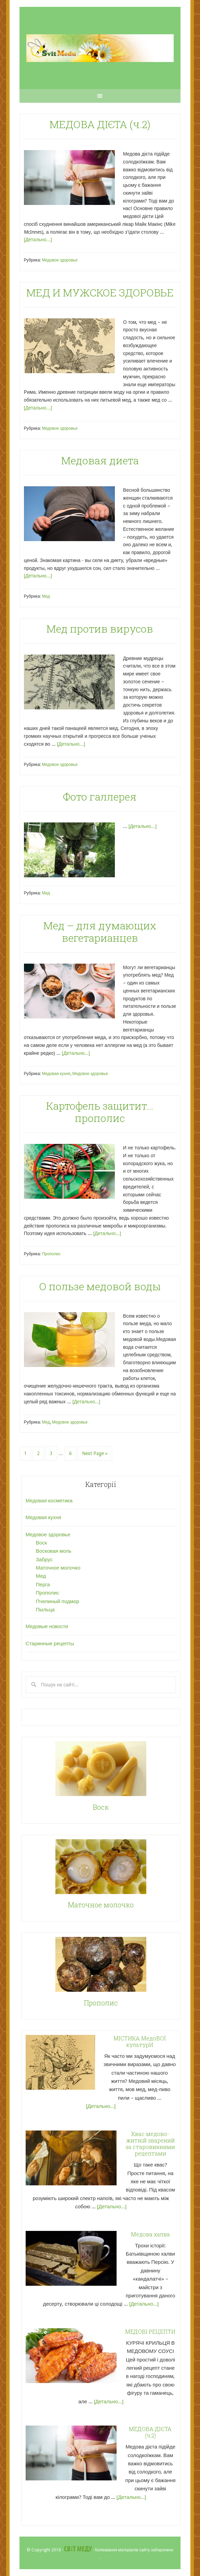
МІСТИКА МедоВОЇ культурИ (139, 2041)
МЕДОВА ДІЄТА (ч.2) (100, 124)
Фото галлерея (100, 796)
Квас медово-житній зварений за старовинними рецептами (150, 2143)
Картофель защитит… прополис (100, 1112)
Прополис (51, 1254)
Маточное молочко (58, 1568)
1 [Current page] (25, 1453)
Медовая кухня (56, 1073)
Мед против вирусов (99, 628)
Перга (43, 1585)
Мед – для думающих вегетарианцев (99, 931)
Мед (46, 596)
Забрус (44, 1559)
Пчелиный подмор (57, 1601)
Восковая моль (53, 1551)
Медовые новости (47, 1626)
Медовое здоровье (59, 260)
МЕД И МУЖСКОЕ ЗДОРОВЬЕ (100, 292)
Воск (41, 1543)
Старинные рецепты (50, 1643)
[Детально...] (38, 239)
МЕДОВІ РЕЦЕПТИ (150, 2331)
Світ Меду (78, 2549)
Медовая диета (100, 460)
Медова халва (150, 2234)
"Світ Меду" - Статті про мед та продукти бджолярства (100, 48)
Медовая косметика (49, 1501)
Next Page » (95, 1453)
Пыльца (45, 1610)
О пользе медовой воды (100, 1286)
